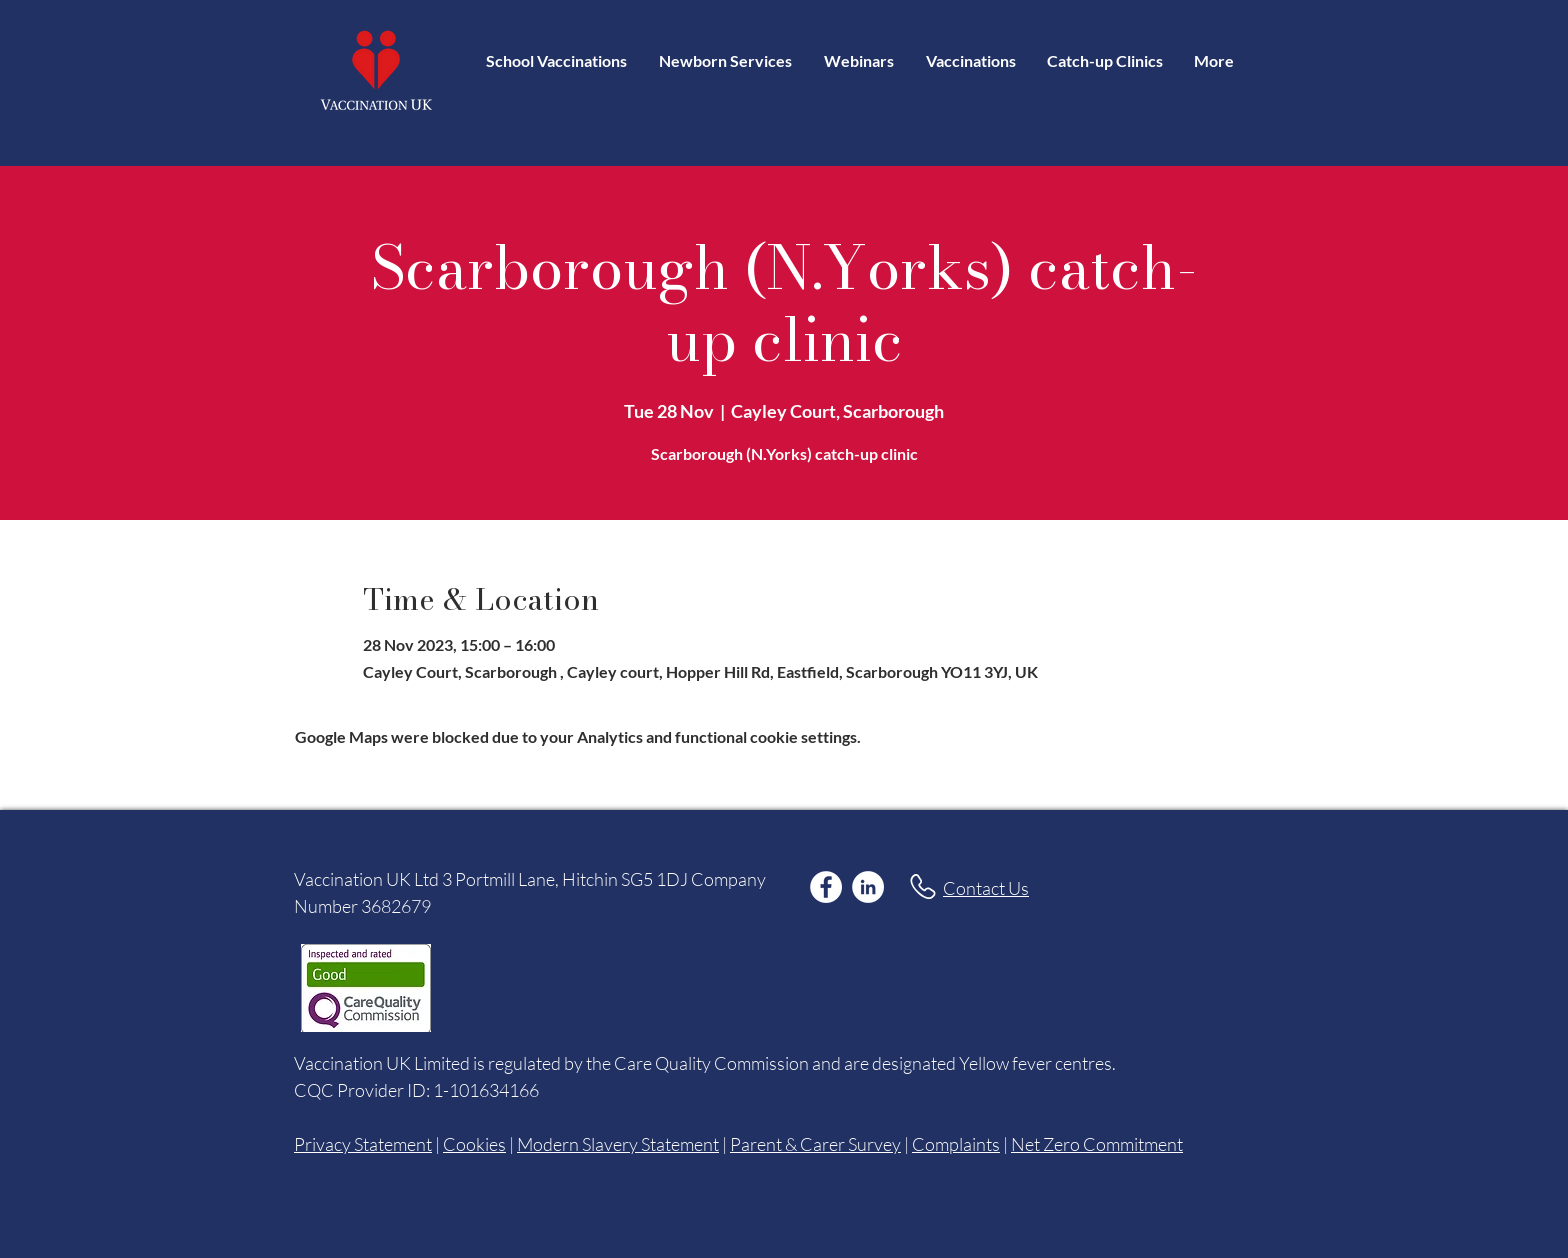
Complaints (956, 1144)
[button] (970, 60)
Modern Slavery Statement (618, 1144)
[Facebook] (826, 887)
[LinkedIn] (868, 887)
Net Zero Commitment (1097, 1144)
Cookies (474, 1144)
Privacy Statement (363, 1144)
